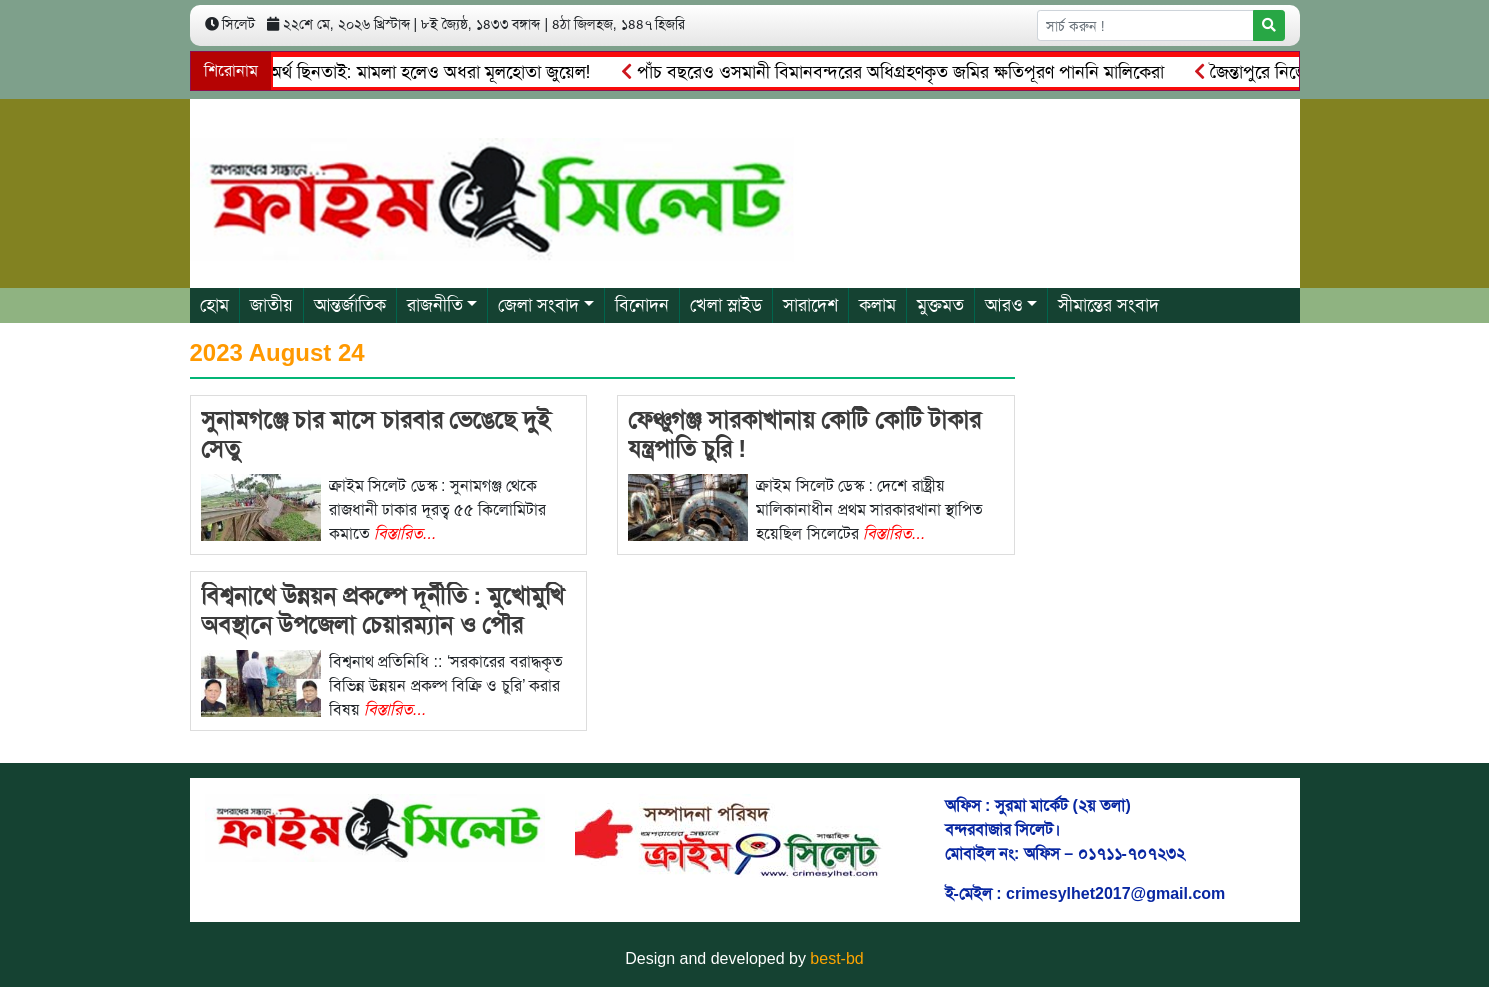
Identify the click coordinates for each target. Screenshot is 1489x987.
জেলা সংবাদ (538, 305)
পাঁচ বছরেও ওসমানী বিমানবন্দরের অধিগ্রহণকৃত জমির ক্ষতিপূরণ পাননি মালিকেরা (896, 72)
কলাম (877, 305)
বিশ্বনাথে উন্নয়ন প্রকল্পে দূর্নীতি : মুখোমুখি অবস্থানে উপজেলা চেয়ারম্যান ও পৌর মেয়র (382, 624)
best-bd (836, 958)
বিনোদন (642, 305)
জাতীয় (271, 305)
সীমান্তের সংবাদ (1108, 305)
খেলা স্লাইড (726, 305)
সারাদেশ (810, 305)
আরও (1004, 305)
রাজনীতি (435, 305)
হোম (214, 305)
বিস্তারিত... (405, 533)
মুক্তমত (940, 305)
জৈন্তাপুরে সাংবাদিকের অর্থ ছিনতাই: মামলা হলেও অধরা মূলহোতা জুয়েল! (352, 72)
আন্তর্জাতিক (350, 305)
